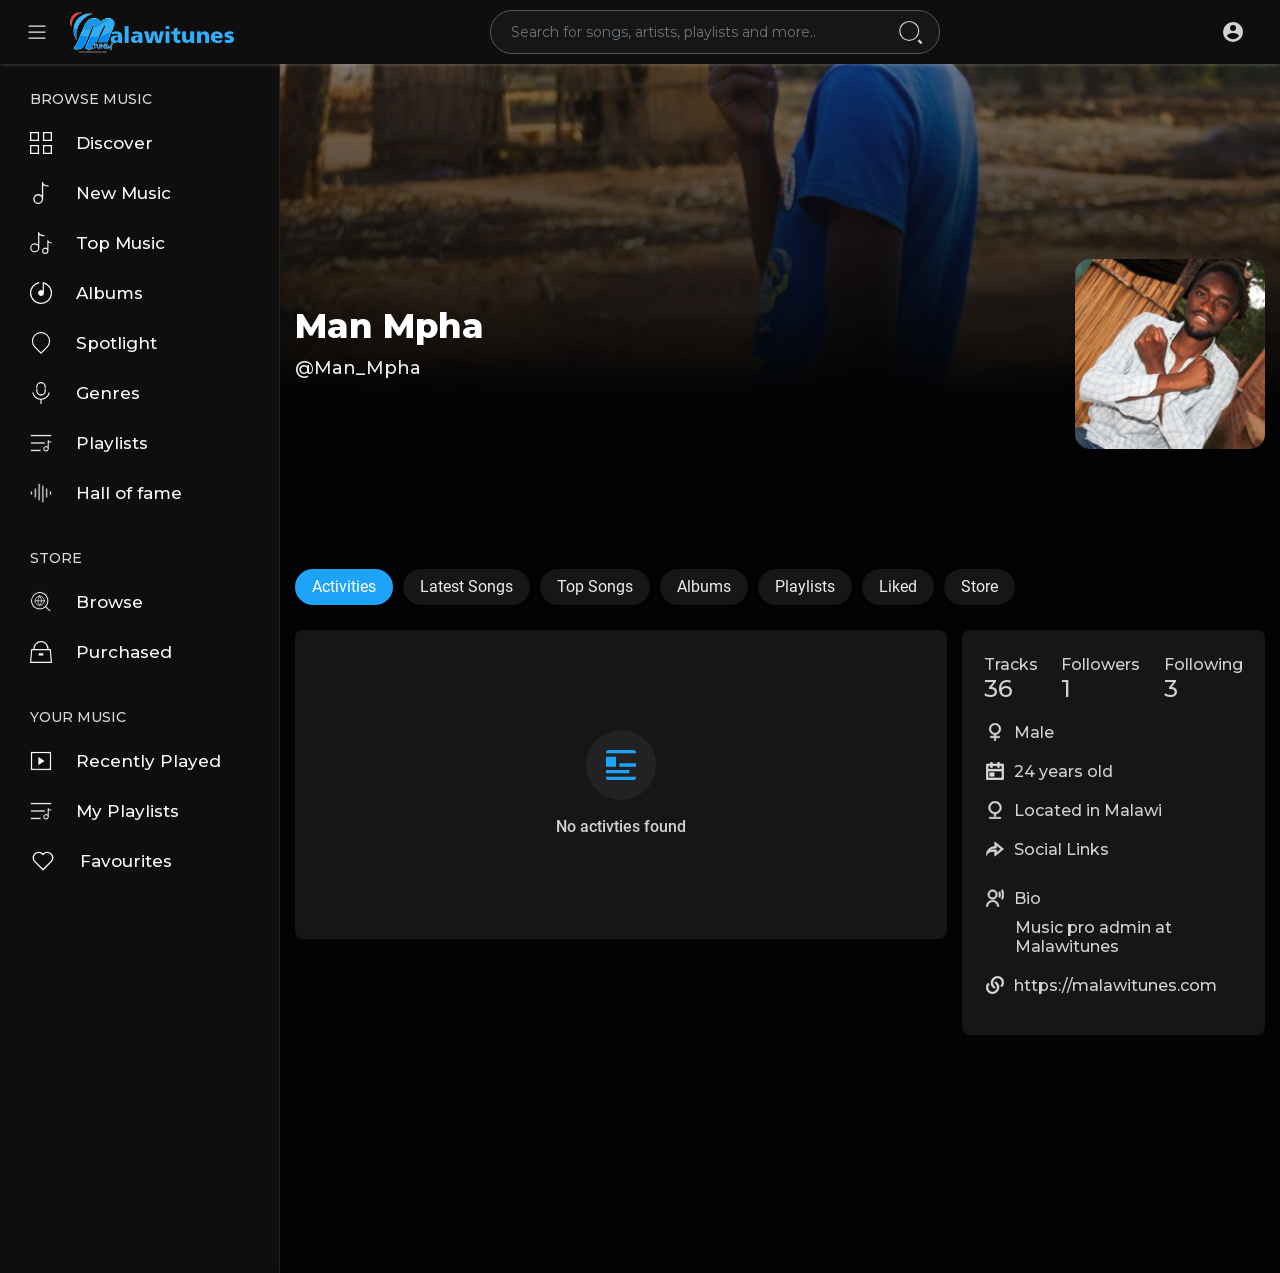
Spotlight (93, 343)
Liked (898, 586)
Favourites (101, 861)
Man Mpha (389, 326)
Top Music (97, 243)
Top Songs (595, 586)
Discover (91, 143)
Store (979, 586)
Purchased (101, 652)
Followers (1100, 679)
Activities (344, 586)
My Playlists (104, 811)
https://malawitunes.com (1115, 985)
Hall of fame (106, 493)
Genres (85, 393)
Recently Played (125, 761)
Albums (86, 293)
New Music (100, 193)
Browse (86, 602)
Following (1203, 679)
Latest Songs (466, 586)
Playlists (89, 443)
